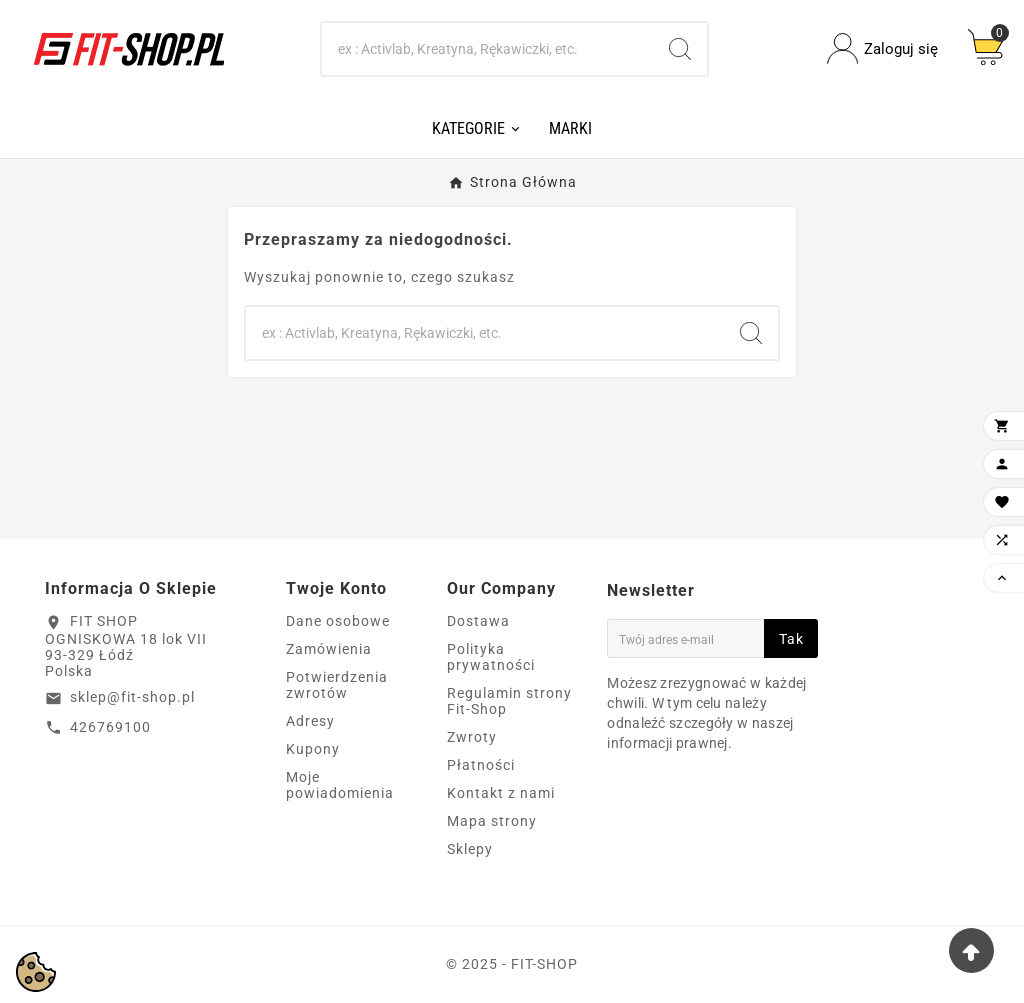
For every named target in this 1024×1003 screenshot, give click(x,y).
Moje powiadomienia (340, 785)
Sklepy (470, 849)
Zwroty (472, 737)
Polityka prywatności (491, 657)
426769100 (110, 727)
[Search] (488, 49)
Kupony (313, 749)
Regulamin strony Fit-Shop (509, 701)
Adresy (310, 721)
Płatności (481, 765)
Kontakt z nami (501, 793)
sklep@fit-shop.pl (132, 697)
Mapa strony (492, 821)
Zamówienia (329, 649)
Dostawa (478, 621)
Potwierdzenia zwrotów (337, 685)
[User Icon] (882, 48)
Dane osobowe (338, 621)
